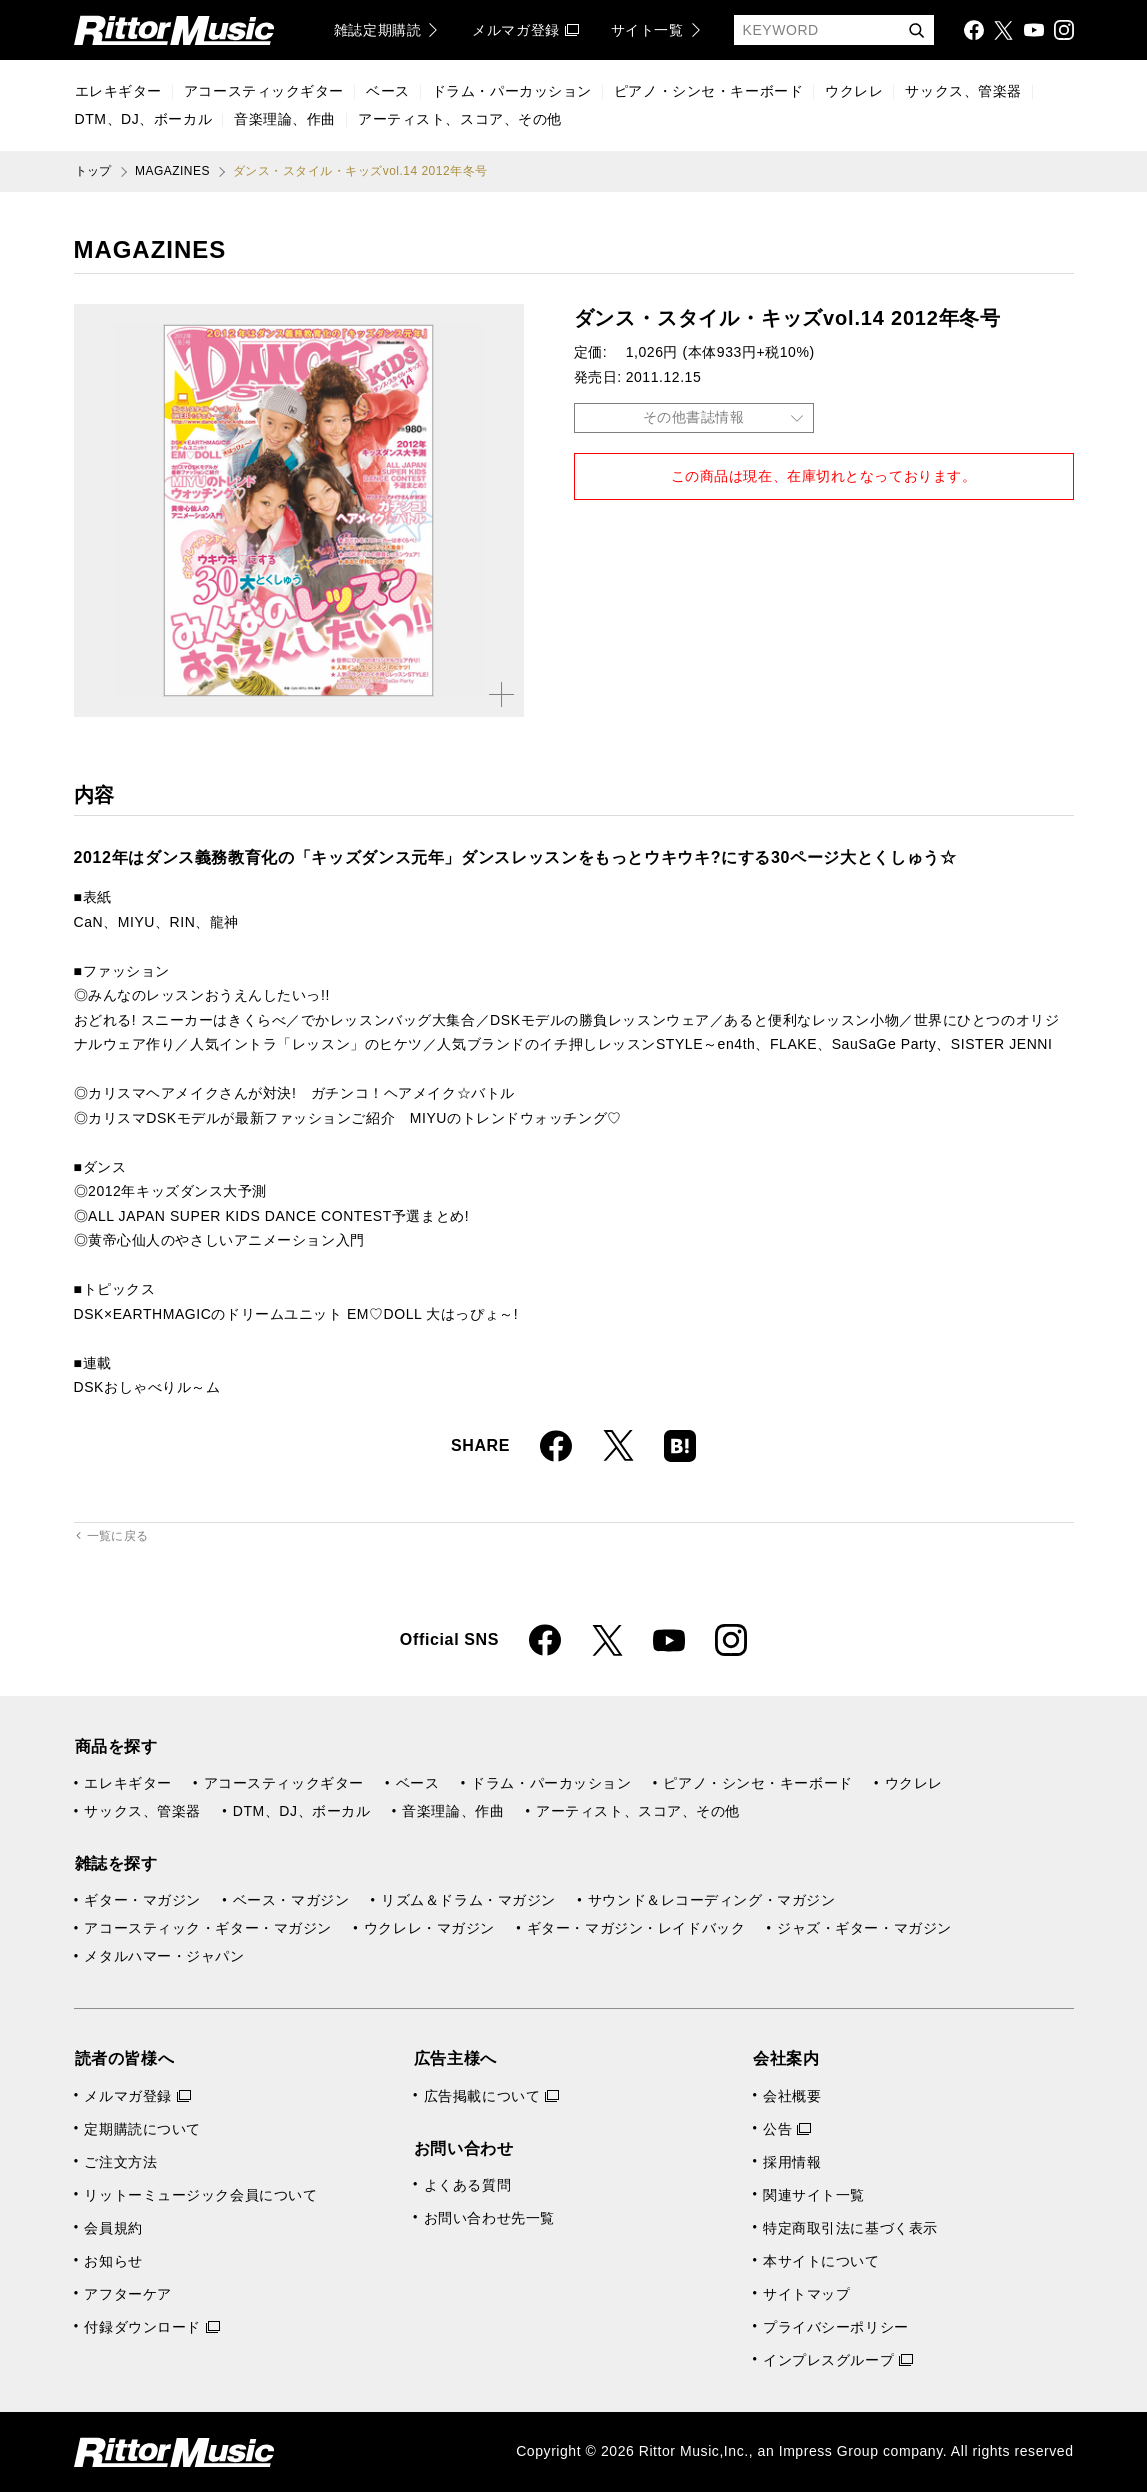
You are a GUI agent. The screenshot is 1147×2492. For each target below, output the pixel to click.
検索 (916, 31)
